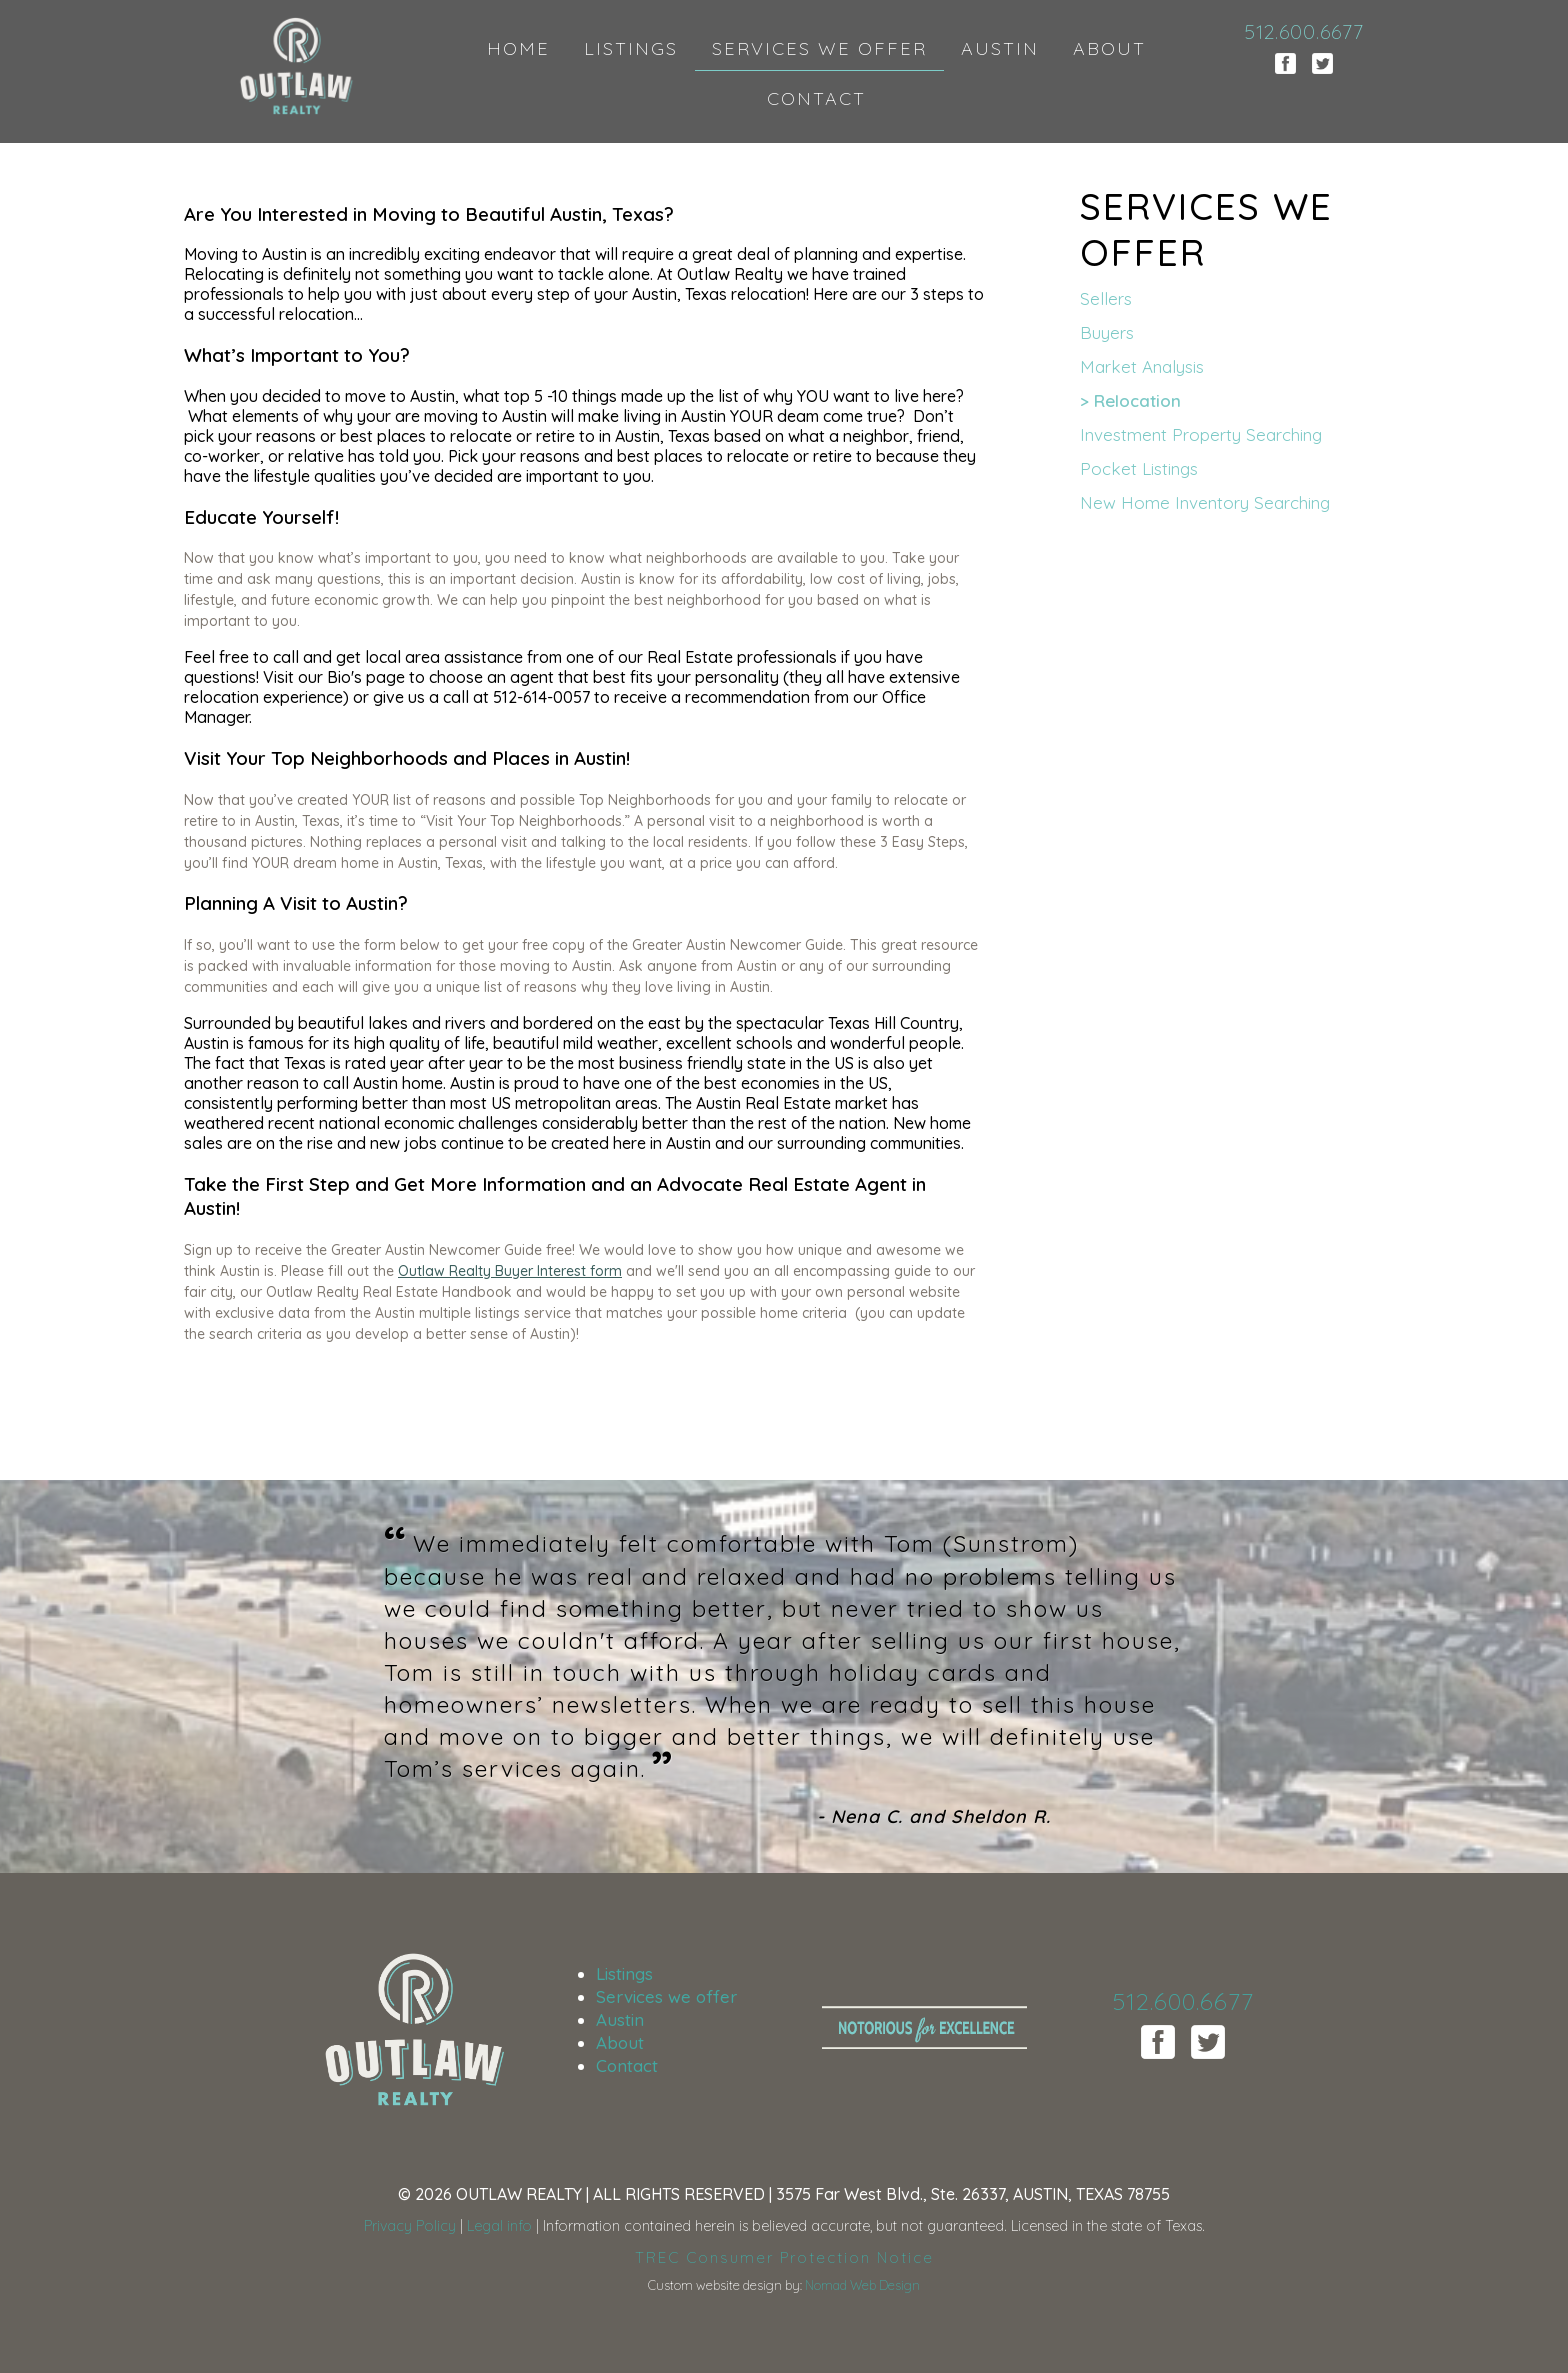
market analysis (1142, 366)
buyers (1107, 332)
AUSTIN (1000, 48)
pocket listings (1139, 468)
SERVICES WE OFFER (819, 48)
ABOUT (1109, 48)
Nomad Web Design (862, 2285)
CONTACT (816, 98)
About (620, 2042)
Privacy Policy (410, 2226)
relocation (1137, 400)
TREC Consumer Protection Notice (784, 2257)
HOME (518, 48)
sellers (1106, 298)
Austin (620, 2019)
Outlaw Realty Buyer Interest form (510, 1271)
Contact (627, 2065)
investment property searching (1201, 434)
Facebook (1285, 63)
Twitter (1322, 63)
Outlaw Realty (297, 70)
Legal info (499, 2226)
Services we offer (666, 1996)
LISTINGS (631, 48)
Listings (624, 1973)
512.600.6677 (1304, 31)
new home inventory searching (1205, 502)
